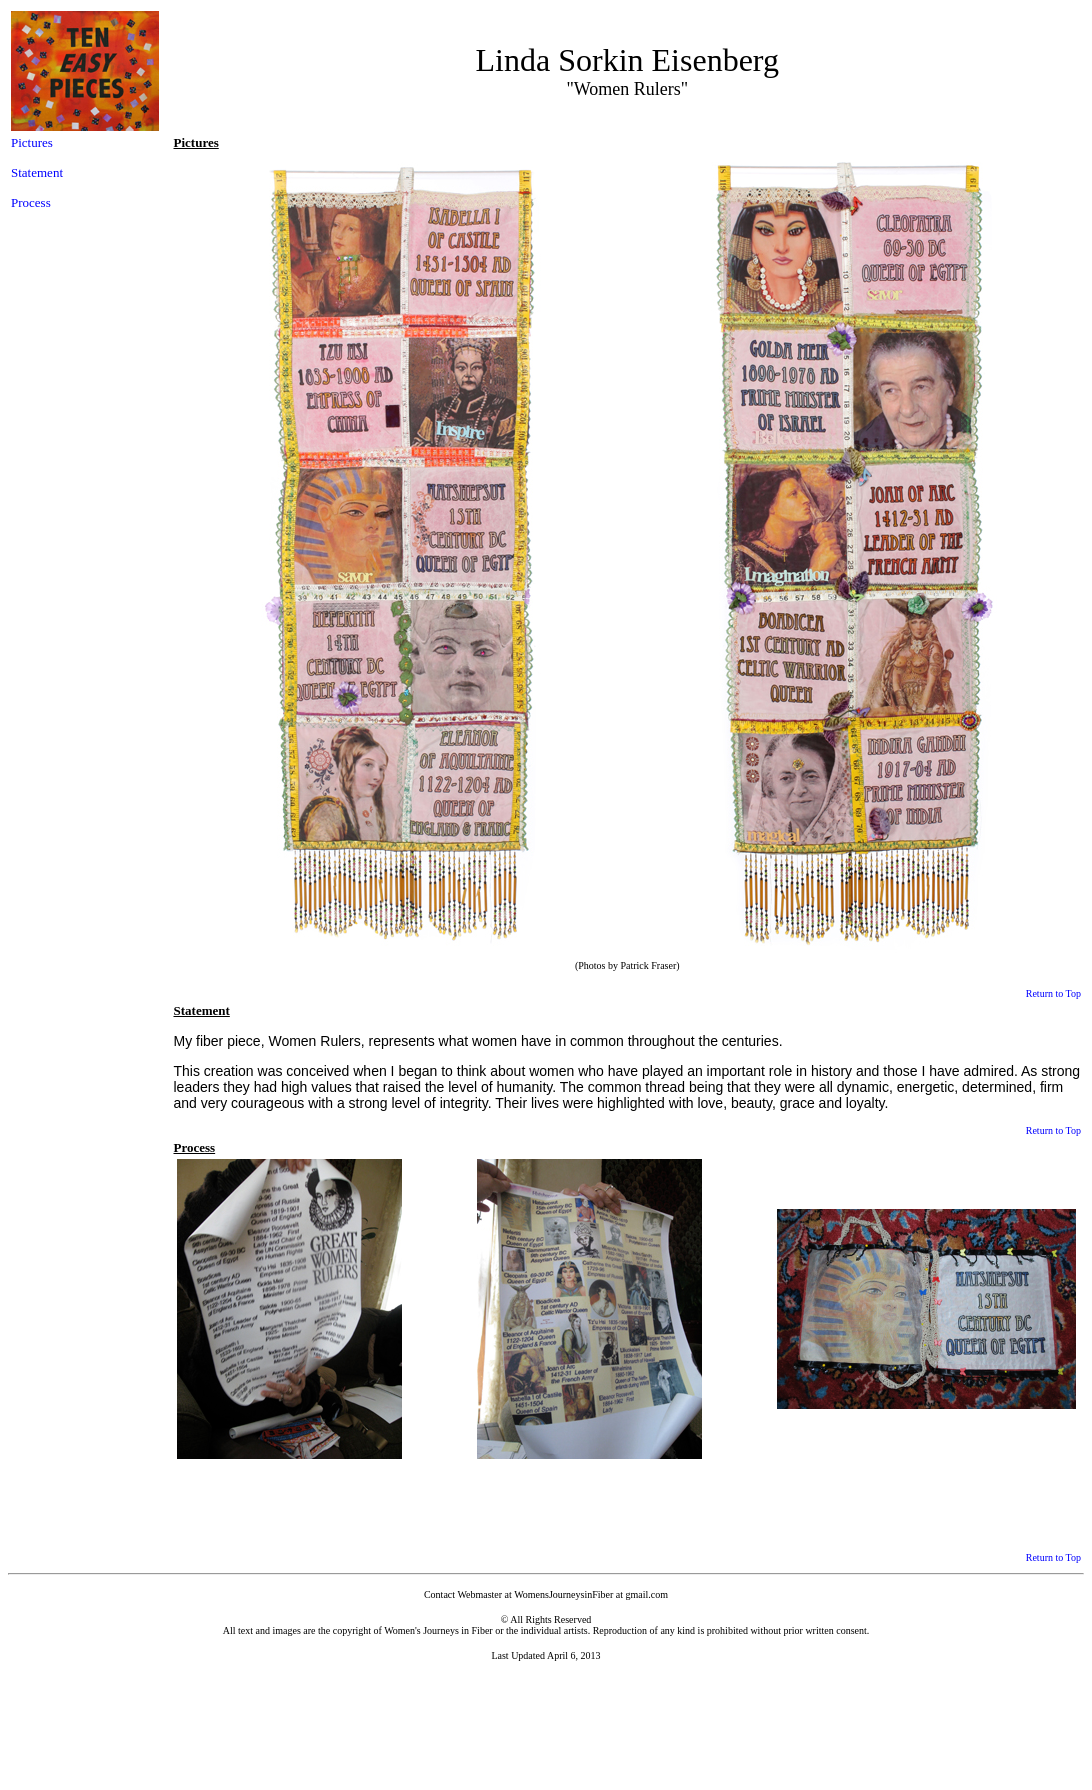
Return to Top (1053, 993)
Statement (37, 172)
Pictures (32, 142)
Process (31, 202)
